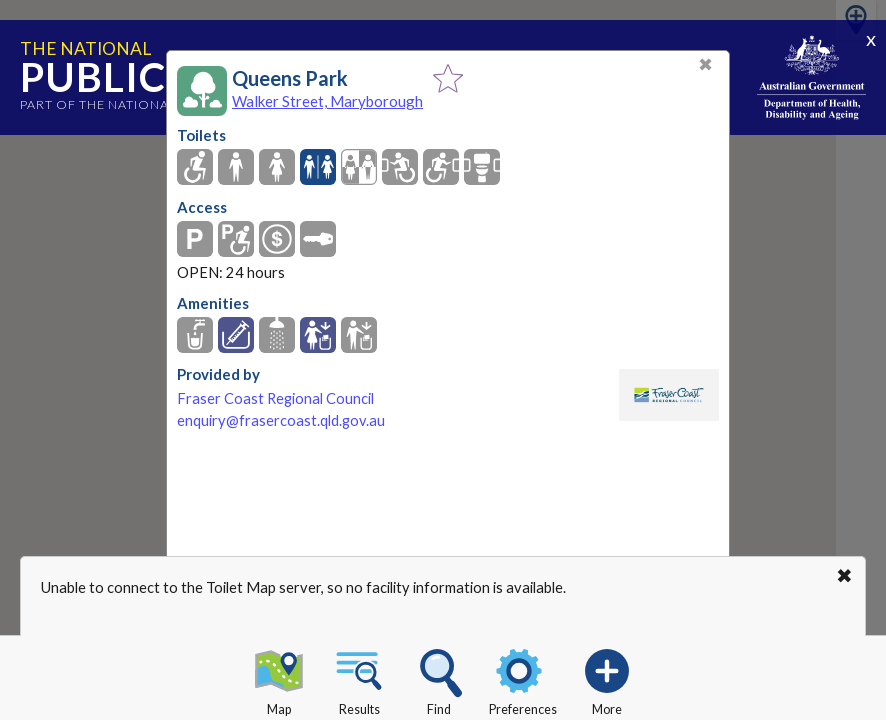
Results (359, 679)
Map (279, 679)
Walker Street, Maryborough (327, 101)
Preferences (523, 679)
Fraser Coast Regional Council (275, 398)
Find (439, 679)
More (607, 679)
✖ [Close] (705, 64)
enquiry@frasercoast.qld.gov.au (281, 420)
